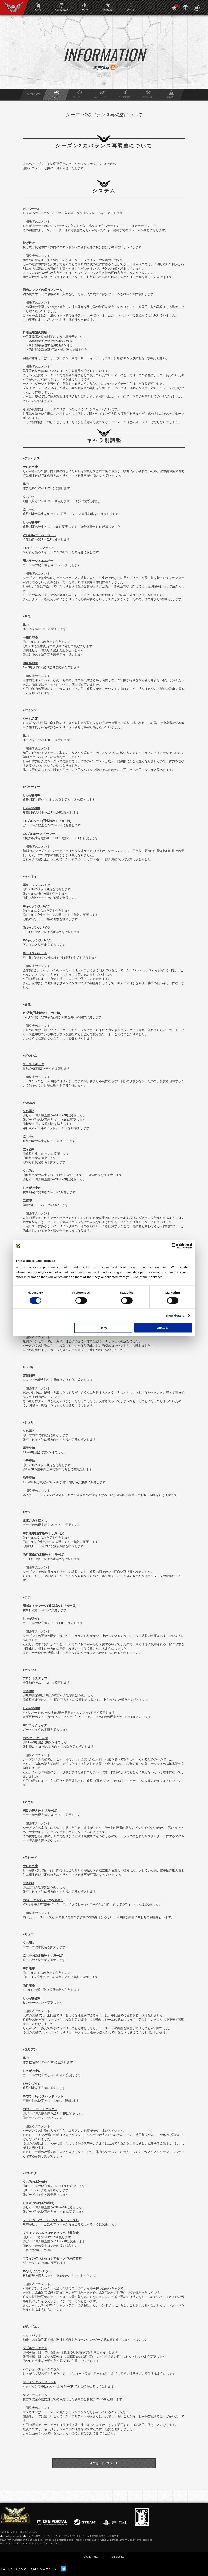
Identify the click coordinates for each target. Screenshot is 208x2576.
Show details (174, 1315)
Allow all (163, 1327)
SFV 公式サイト (43, 2568)
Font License (117, 2556)
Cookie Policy (90, 2556)
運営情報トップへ (101, 2463)
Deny (103, 1327)
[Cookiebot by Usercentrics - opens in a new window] (174, 1246)
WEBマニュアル (13, 2568)
